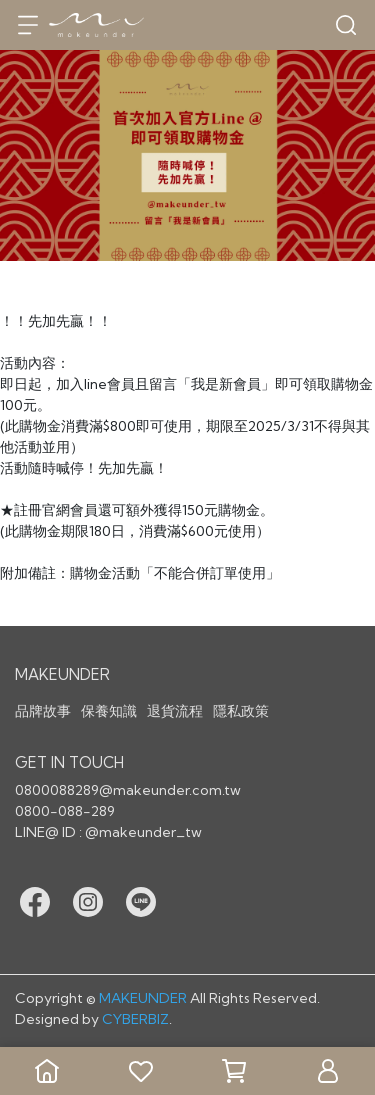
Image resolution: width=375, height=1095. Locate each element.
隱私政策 (241, 711)
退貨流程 (175, 711)
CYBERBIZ (135, 1019)
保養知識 (109, 711)
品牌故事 (43, 711)
